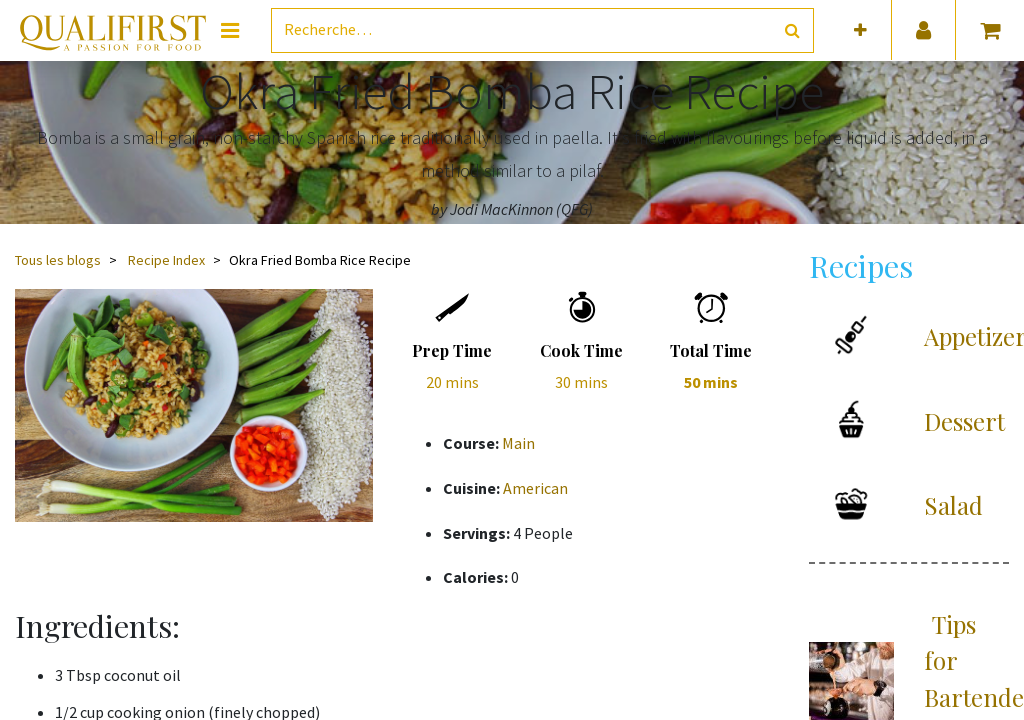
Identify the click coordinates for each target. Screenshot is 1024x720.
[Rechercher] (792, 30)
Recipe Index (166, 260)
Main (518, 443)
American (535, 488)
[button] (860, 30)
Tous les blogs (58, 260)
